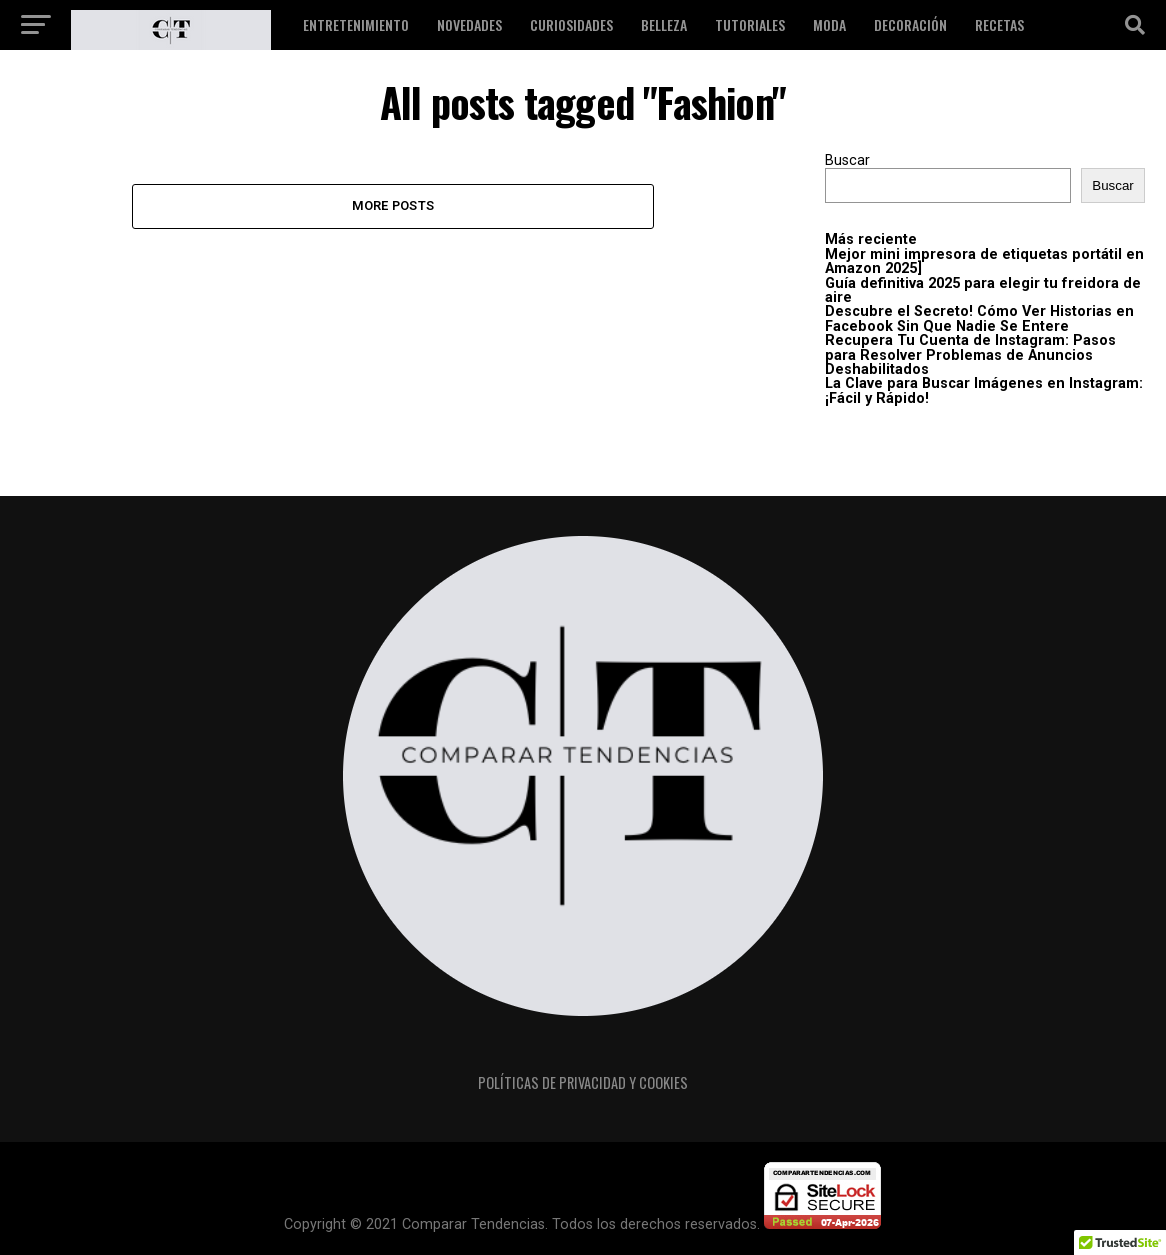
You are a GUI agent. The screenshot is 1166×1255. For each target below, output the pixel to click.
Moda (829, 24)
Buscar (847, 160)
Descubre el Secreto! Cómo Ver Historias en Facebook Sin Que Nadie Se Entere (979, 318)
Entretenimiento (356, 24)
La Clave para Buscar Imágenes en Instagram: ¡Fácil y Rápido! (984, 390)
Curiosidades (571, 24)
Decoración (910, 24)
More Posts (393, 205)
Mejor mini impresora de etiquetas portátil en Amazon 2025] (984, 261)
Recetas (999, 24)
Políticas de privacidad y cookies (583, 1082)
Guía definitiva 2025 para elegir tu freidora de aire (983, 290)
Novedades (469, 24)
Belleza (664, 24)
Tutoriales (750, 24)
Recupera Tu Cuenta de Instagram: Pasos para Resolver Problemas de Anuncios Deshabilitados (970, 355)
